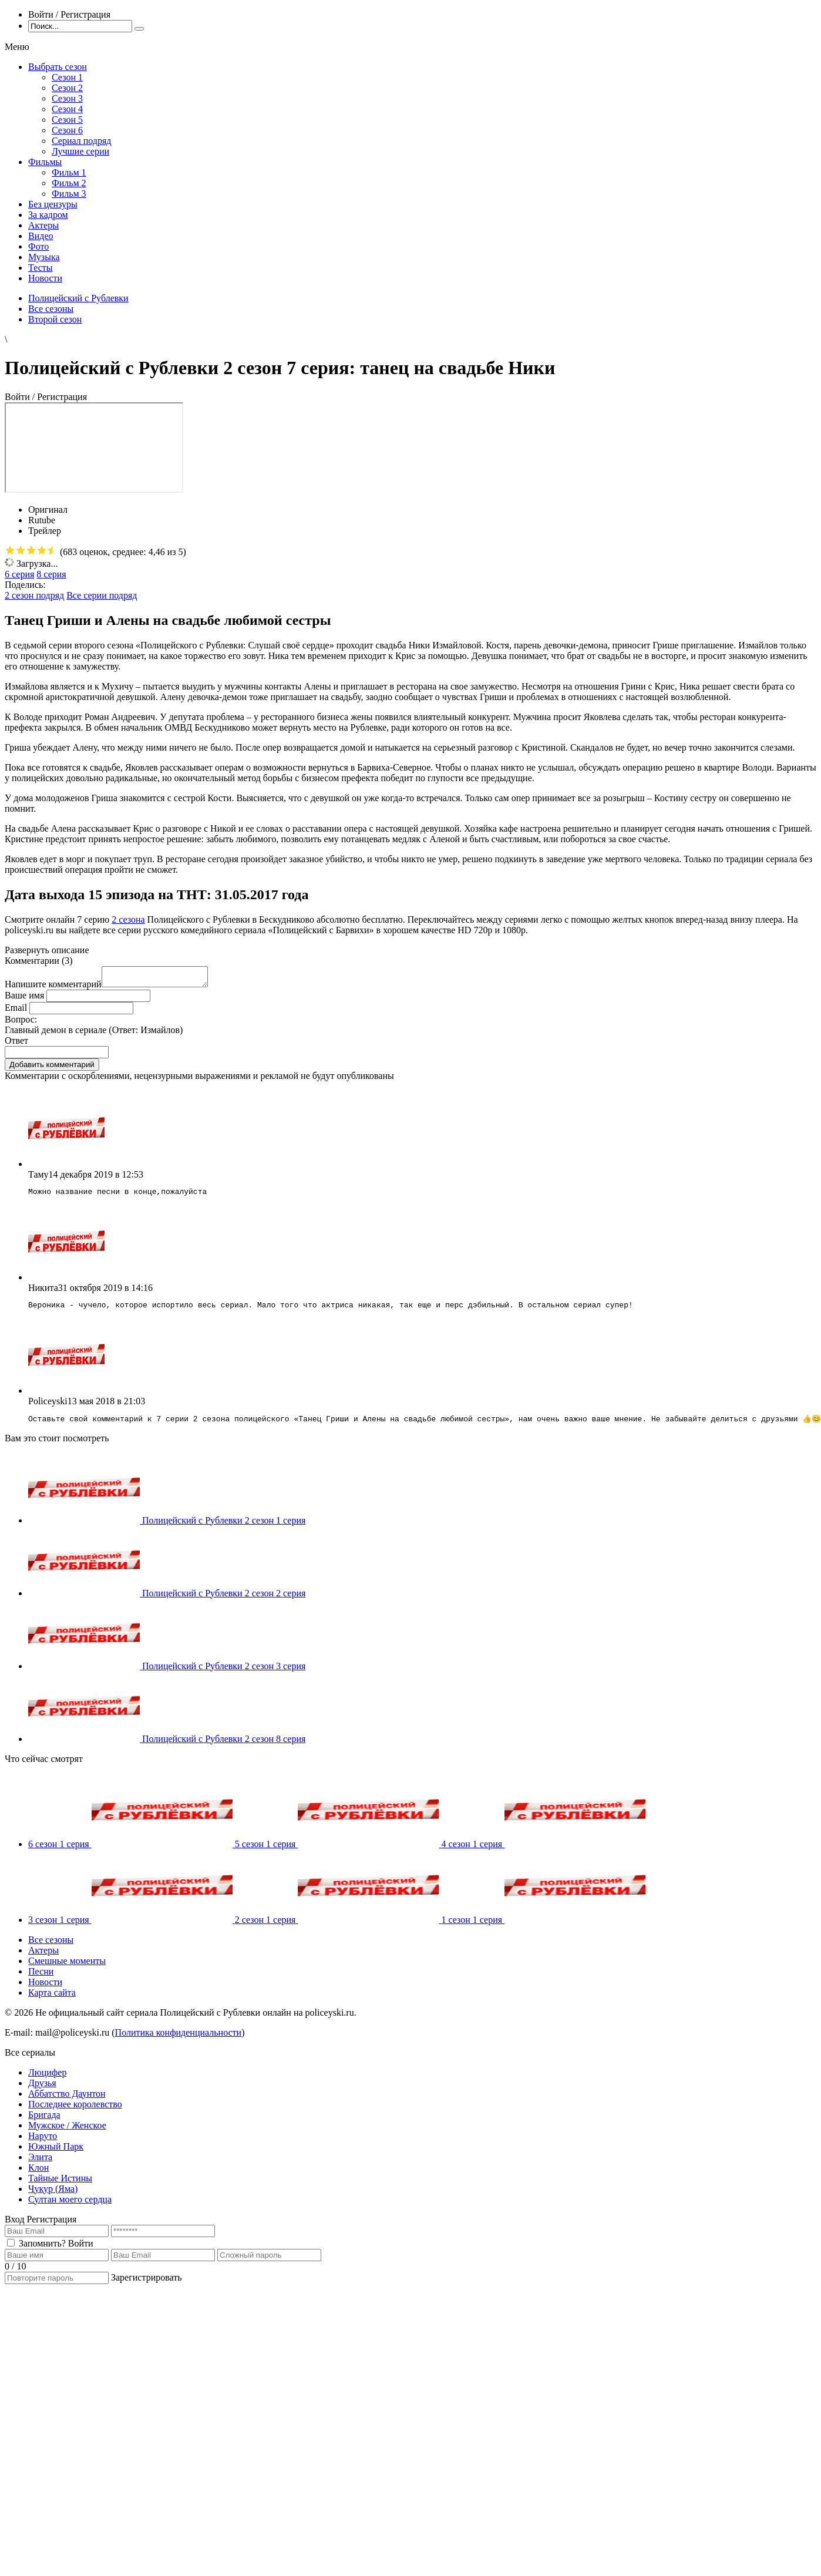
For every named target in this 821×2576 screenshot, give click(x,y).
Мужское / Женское (67, 2133)
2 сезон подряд (34, 595)
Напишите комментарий (53, 988)
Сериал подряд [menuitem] (82, 141)
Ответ (16, 1044)
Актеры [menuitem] (43, 225)
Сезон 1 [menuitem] (67, 77)
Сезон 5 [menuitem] (67, 120)
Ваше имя (24, 999)
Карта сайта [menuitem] (52, 2001)
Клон (38, 2176)
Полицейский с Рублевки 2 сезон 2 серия (223, 1601)
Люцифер (47, 2081)
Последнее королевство (75, 2112)
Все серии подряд (101, 595)
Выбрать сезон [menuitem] (57, 67)
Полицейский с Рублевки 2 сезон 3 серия (223, 1674)
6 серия (19, 574)
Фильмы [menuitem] (45, 162)
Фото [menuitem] (38, 246)
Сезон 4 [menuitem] (67, 109)
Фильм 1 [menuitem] (69, 172)
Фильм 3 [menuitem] (69, 194)
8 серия (51, 574)
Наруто (42, 2144)
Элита (40, 2165)
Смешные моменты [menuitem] (67, 1969)
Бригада (44, 2123)
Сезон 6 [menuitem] (67, 130)
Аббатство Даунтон (67, 2102)
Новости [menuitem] (45, 278)
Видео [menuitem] (40, 236)
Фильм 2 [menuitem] (69, 183)
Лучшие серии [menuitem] (80, 151)
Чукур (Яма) (53, 2197)
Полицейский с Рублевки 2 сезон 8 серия (223, 1747)
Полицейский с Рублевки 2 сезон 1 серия (223, 1529)
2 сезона (128, 919)
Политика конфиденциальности (178, 2041)
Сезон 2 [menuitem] (67, 88)
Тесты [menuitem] (40, 268)
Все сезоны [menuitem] (50, 1948)
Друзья (42, 2091)
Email (16, 1011)
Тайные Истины (60, 2186)
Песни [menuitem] (40, 1980)
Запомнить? (42, 2251)
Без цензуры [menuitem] (53, 204)
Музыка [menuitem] (44, 257)
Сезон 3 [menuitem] (67, 98)
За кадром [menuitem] (48, 215)
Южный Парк (55, 2155)
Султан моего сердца (70, 2207)
